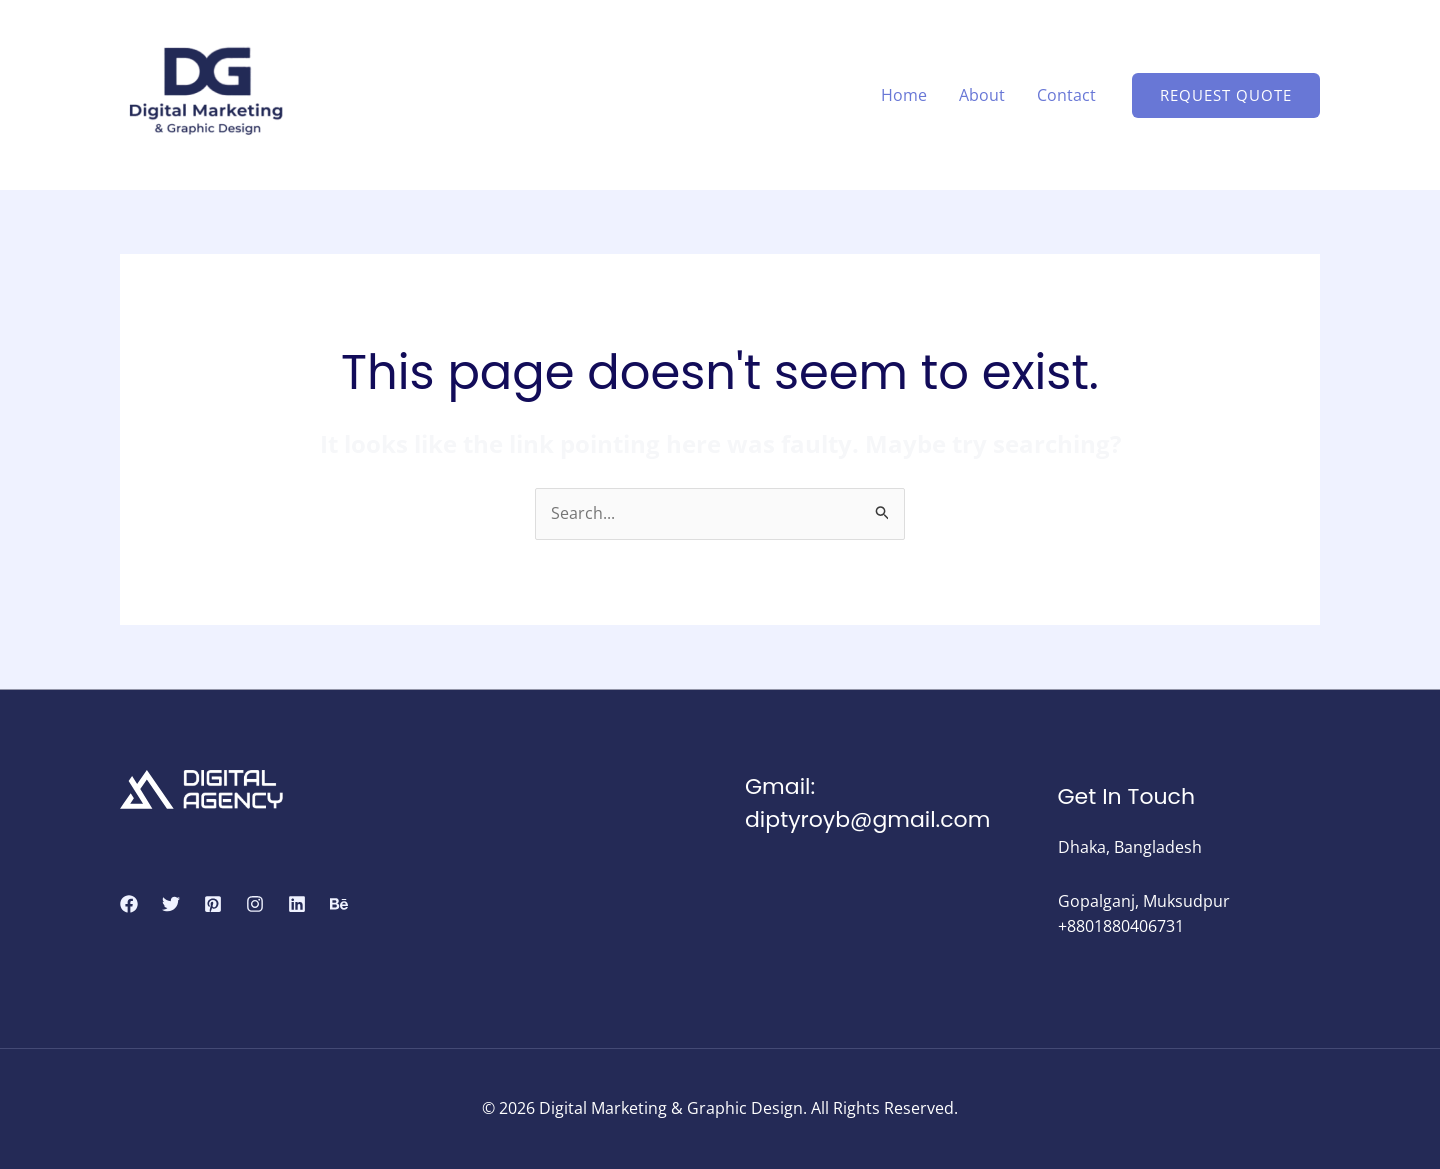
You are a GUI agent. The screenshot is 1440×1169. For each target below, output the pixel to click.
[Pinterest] (213, 904)
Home (904, 95)
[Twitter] (171, 904)
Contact (1066, 95)
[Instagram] (255, 904)
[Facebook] (129, 904)
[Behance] (339, 904)
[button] (1226, 95)
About (982, 95)
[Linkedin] (297, 904)
